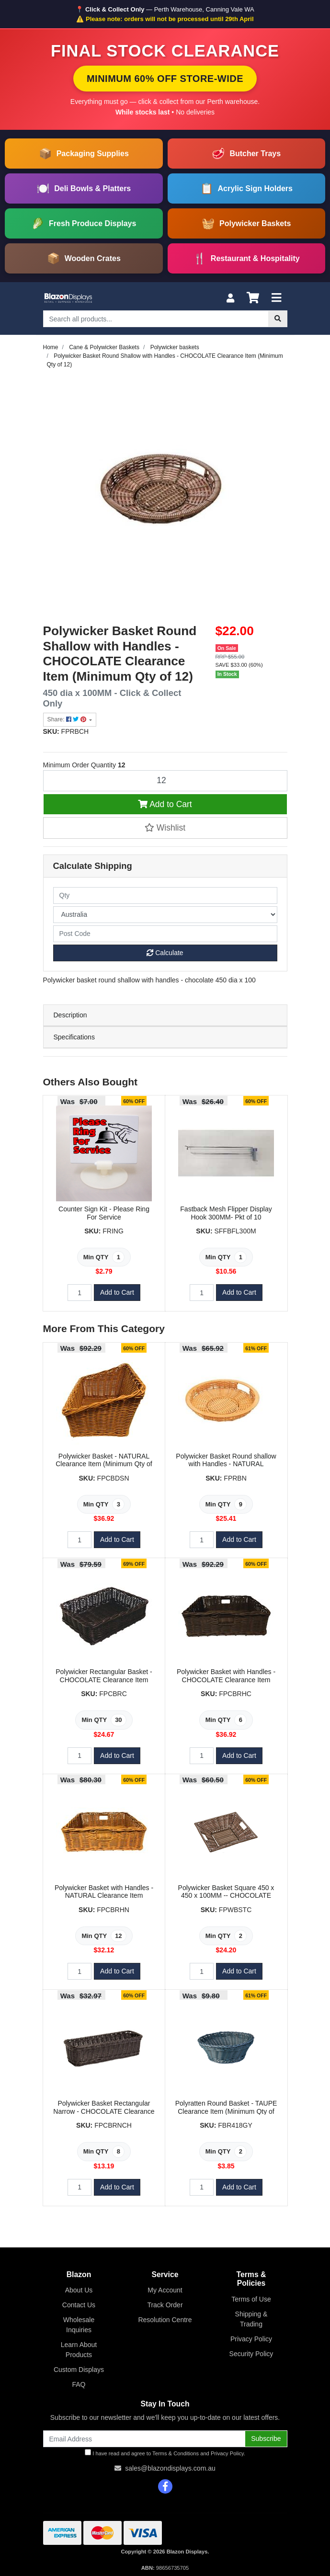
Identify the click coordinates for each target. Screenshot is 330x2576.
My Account (165, 2290)
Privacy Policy (251, 2339)
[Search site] (277, 318)
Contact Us (78, 2305)
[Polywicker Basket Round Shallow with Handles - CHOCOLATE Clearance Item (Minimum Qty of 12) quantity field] (165, 780)
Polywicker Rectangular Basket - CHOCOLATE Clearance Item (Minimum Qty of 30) (104, 1680)
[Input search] (156, 318)
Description (70, 1015)
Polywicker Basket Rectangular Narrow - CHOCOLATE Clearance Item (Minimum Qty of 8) (103, 2111)
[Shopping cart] (252, 298)
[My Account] (230, 298)
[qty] (165, 895)
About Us (79, 2290)
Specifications (74, 1037)
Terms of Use (251, 2299)
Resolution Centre (165, 2320)
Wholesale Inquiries (78, 2325)
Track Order (164, 2305)
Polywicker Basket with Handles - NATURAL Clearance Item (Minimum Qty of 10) (104, 1896)
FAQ (78, 2384)
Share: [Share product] (67, 719)
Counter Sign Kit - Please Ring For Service (103, 1213)
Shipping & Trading (251, 2319)
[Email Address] (144, 2438)
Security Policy (251, 2354)
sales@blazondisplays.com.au (170, 2468)
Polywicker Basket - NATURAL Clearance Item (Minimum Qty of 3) (104, 1464)
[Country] (165, 914)
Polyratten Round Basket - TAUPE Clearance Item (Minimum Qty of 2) (226, 2111)
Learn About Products (79, 2350)
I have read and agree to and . (165, 2452)
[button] (165, 827)
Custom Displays (79, 2369)
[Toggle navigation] (276, 298)
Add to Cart (165, 804)
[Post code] (165, 933)
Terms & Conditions (175, 2453)
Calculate (165, 953)
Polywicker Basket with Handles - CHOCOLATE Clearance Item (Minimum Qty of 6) (226, 1680)
